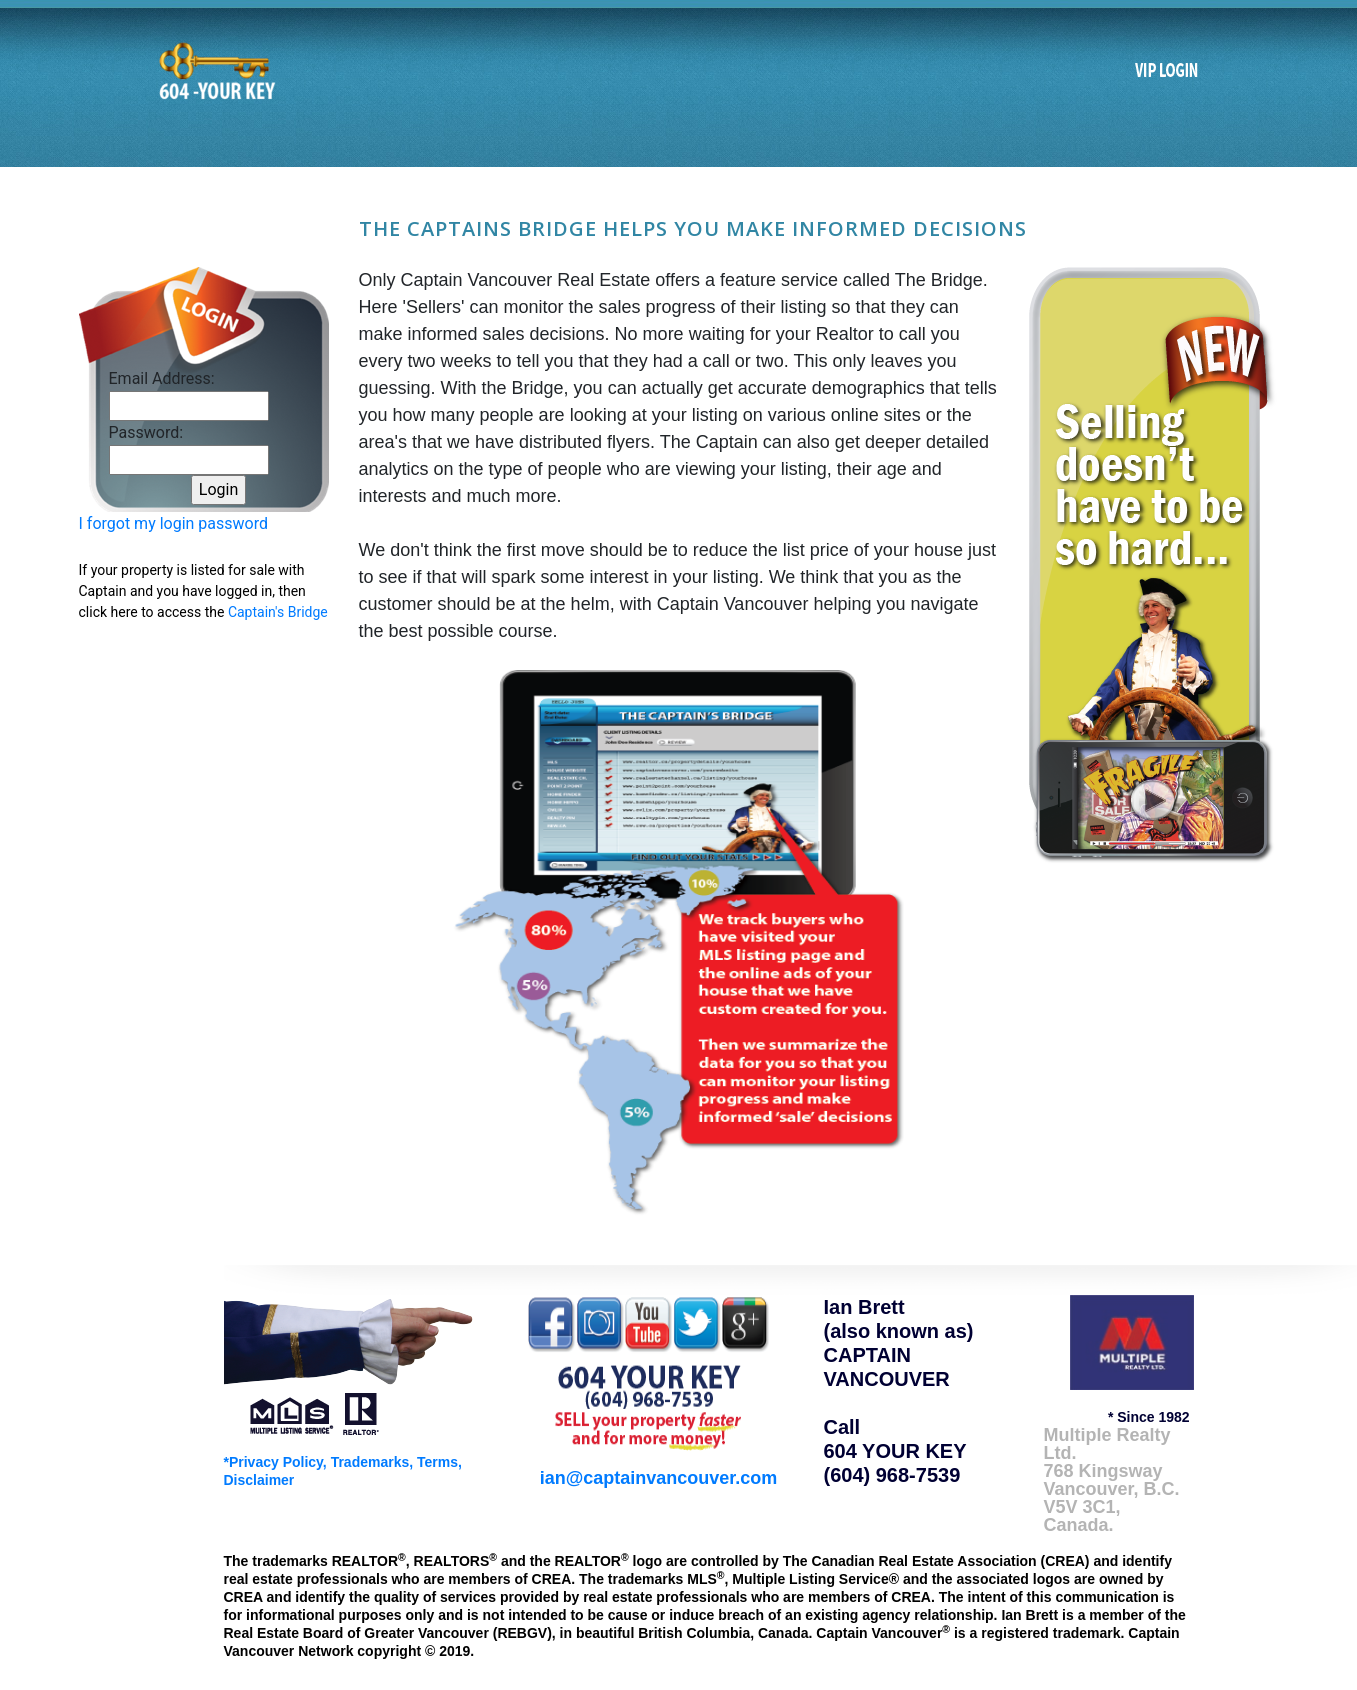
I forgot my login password (174, 523)
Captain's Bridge (278, 612)
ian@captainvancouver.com (659, 1478)
